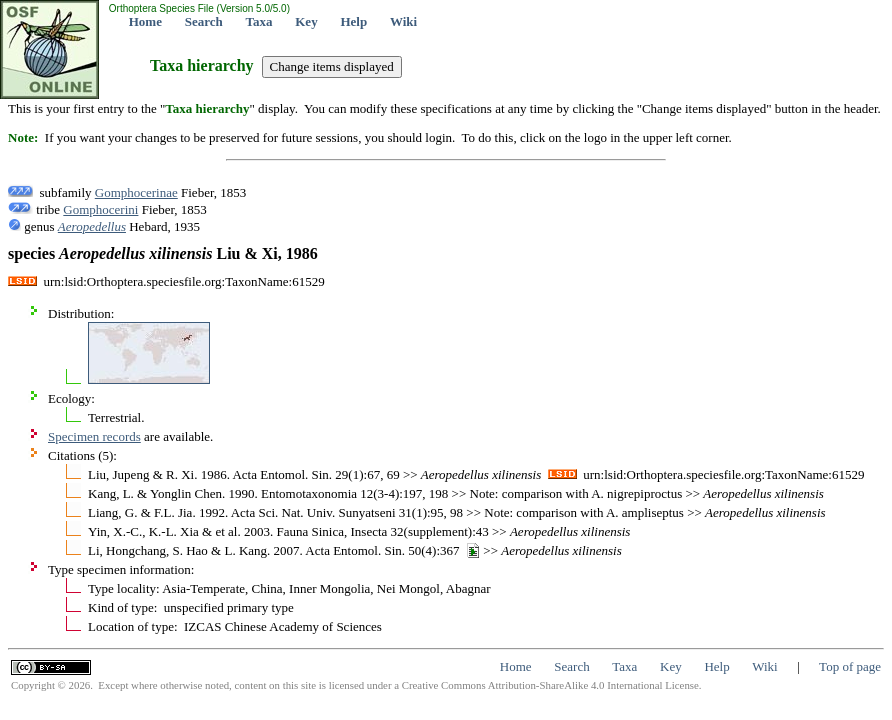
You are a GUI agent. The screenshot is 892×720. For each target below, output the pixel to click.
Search (204, 21)
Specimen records (94, 436)
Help (353, 21)
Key (306, 21)
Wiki (403, 21)
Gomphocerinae (136, 192)
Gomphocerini (100, 209)
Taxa (259, 21)
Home (145, 21)
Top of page (850, 666)
